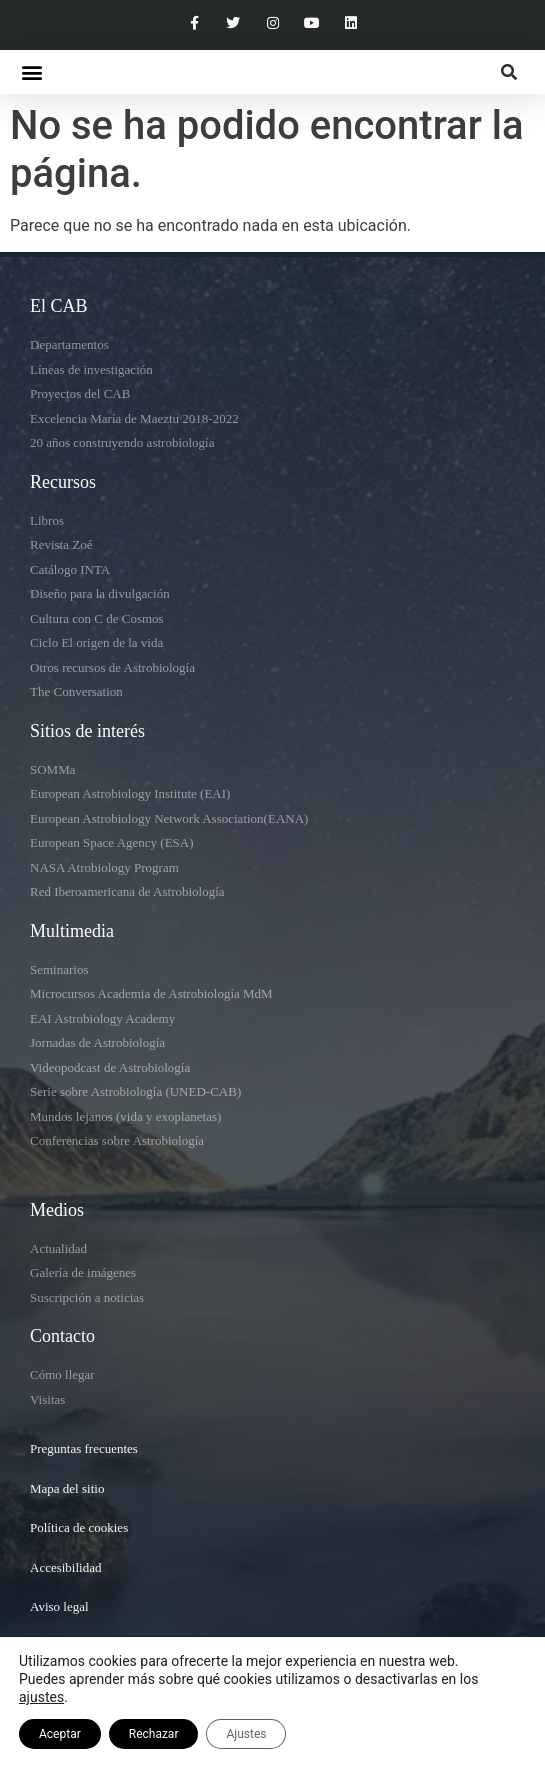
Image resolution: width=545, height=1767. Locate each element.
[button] (31, 72)
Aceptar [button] (60, 1734)
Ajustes (246, 1734)
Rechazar (154, 1734)
